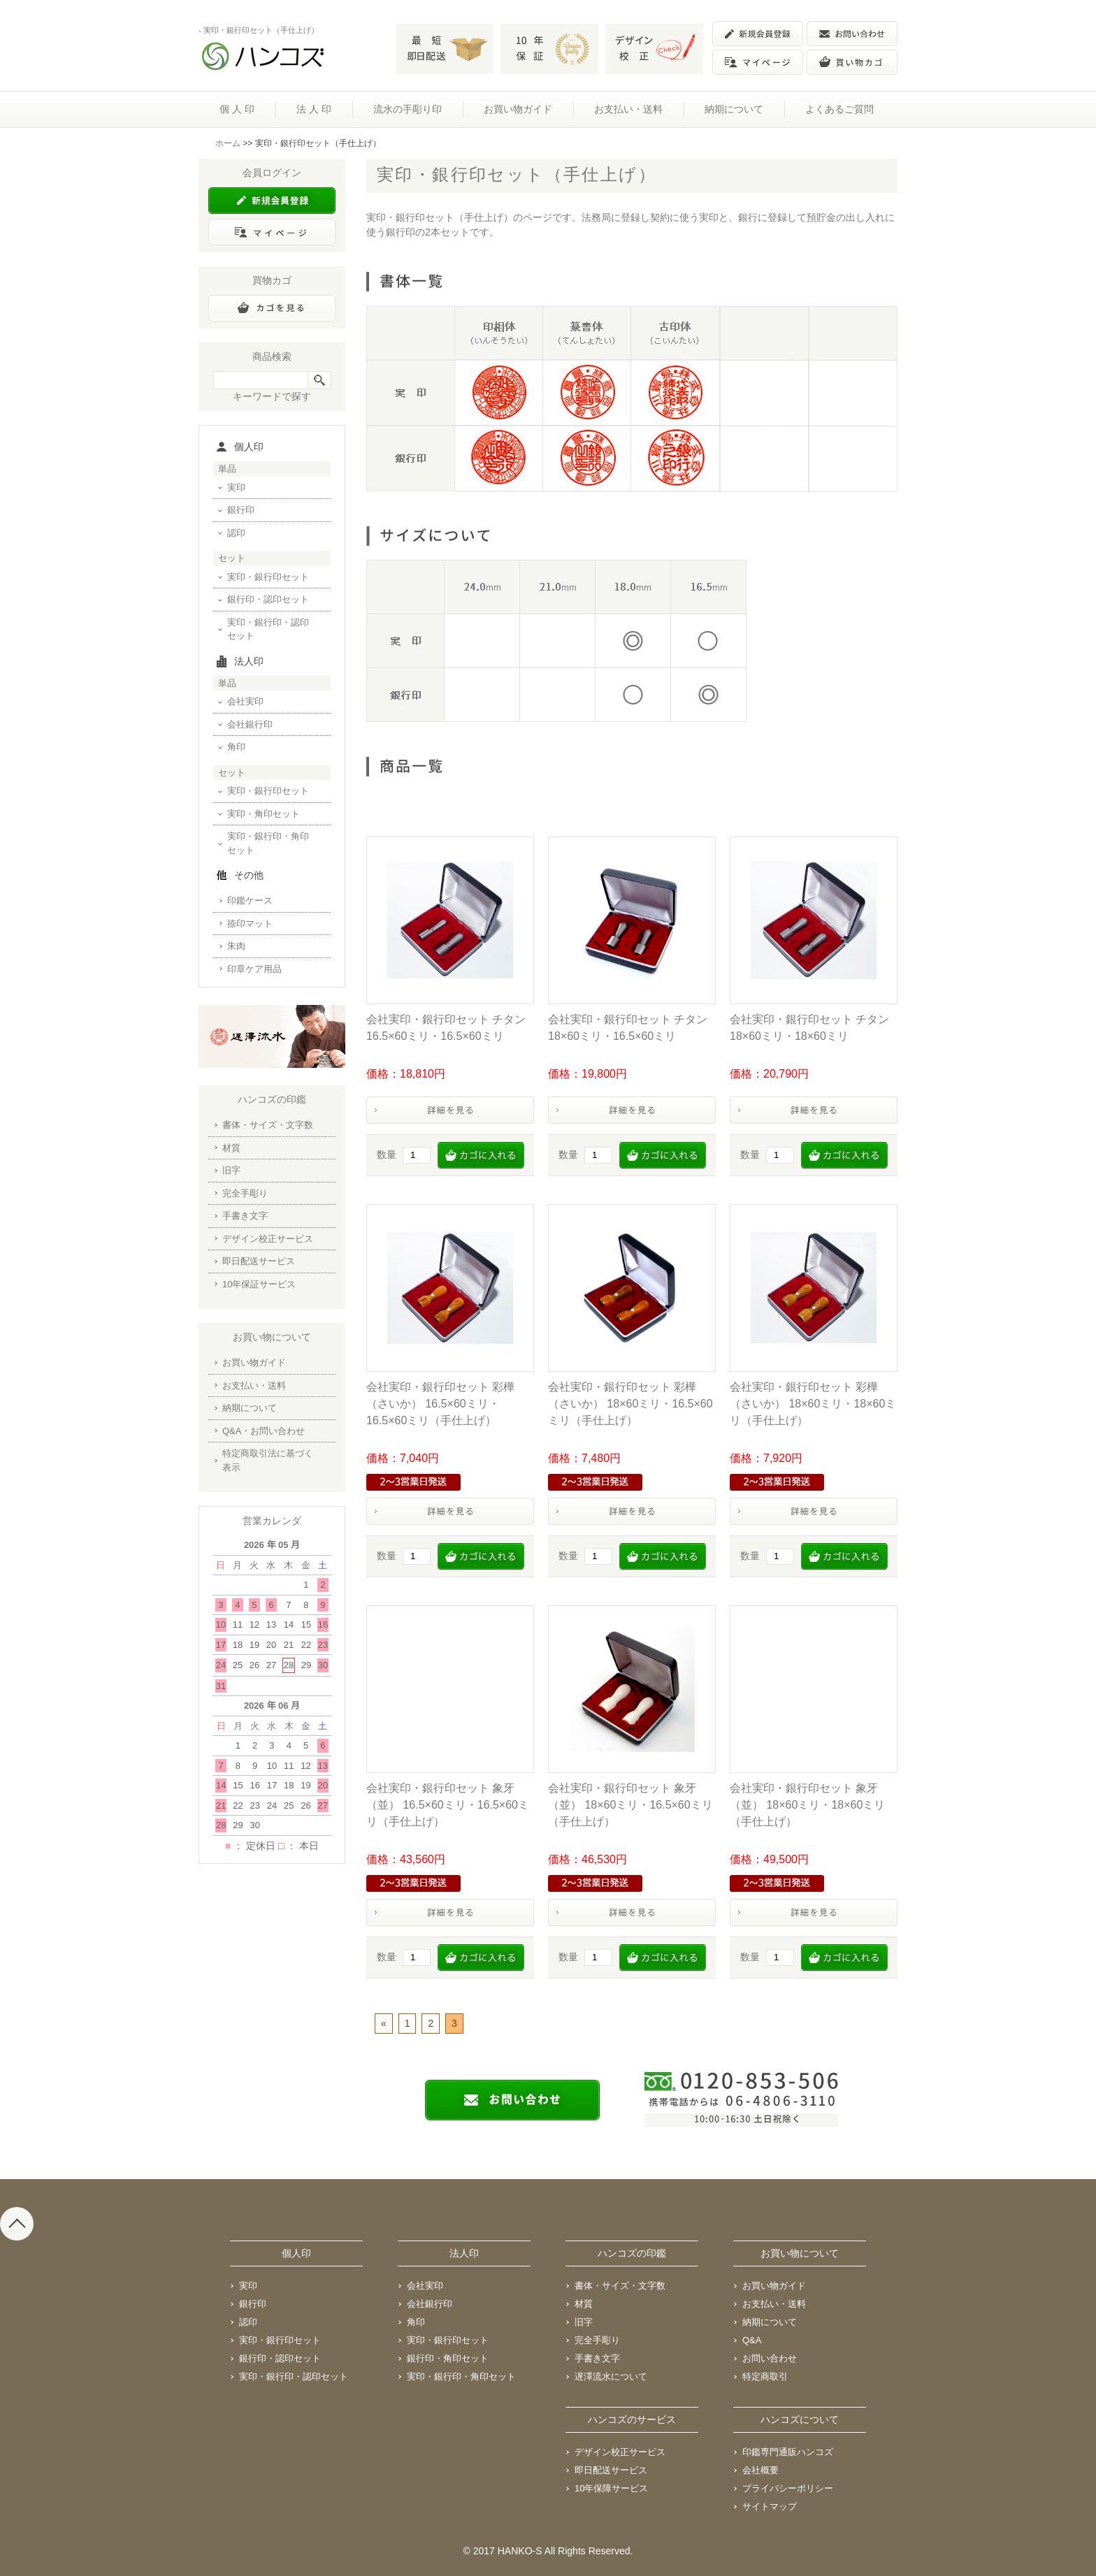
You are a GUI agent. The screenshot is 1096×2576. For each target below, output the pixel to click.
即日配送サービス (258, 1261)
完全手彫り (245, 1193)
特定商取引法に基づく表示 (267, 1460)
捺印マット (250, 923)
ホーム (227, 143)
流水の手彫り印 (407, 109)
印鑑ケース (250, 900)
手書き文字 (245, 1215)
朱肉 (236, 946)
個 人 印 (236, 109)
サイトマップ (769, 2506)
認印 (236, 533)
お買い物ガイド (518, 109)
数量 (386, 1154)
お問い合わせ (769, 2358)
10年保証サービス (259, 1284)
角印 (236, 746)
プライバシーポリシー (787, 2488)
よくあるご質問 (839, 109)
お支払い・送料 (628, 109)
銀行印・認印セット (268, 599)
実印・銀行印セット (268, 577)
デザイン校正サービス (267, 1238)
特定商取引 (765, 2376)
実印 (236, 487)
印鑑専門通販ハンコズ (787, 2452)
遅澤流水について (611, 2376)
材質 (231, 1148)
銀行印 (240, 510)
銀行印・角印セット (448, 2358)
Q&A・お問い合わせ (263, 1431)
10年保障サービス (611, 2488)
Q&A (751, 2340)
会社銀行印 (250, 724)
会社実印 (245, 701)
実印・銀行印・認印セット (268, 629)
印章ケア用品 (254, 969)
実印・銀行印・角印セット (268, 843)
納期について (734, 109)
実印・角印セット (263, 814)
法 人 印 (313, 109)
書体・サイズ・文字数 (267, 1125)
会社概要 (760, 2470)
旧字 (231, 1170)
